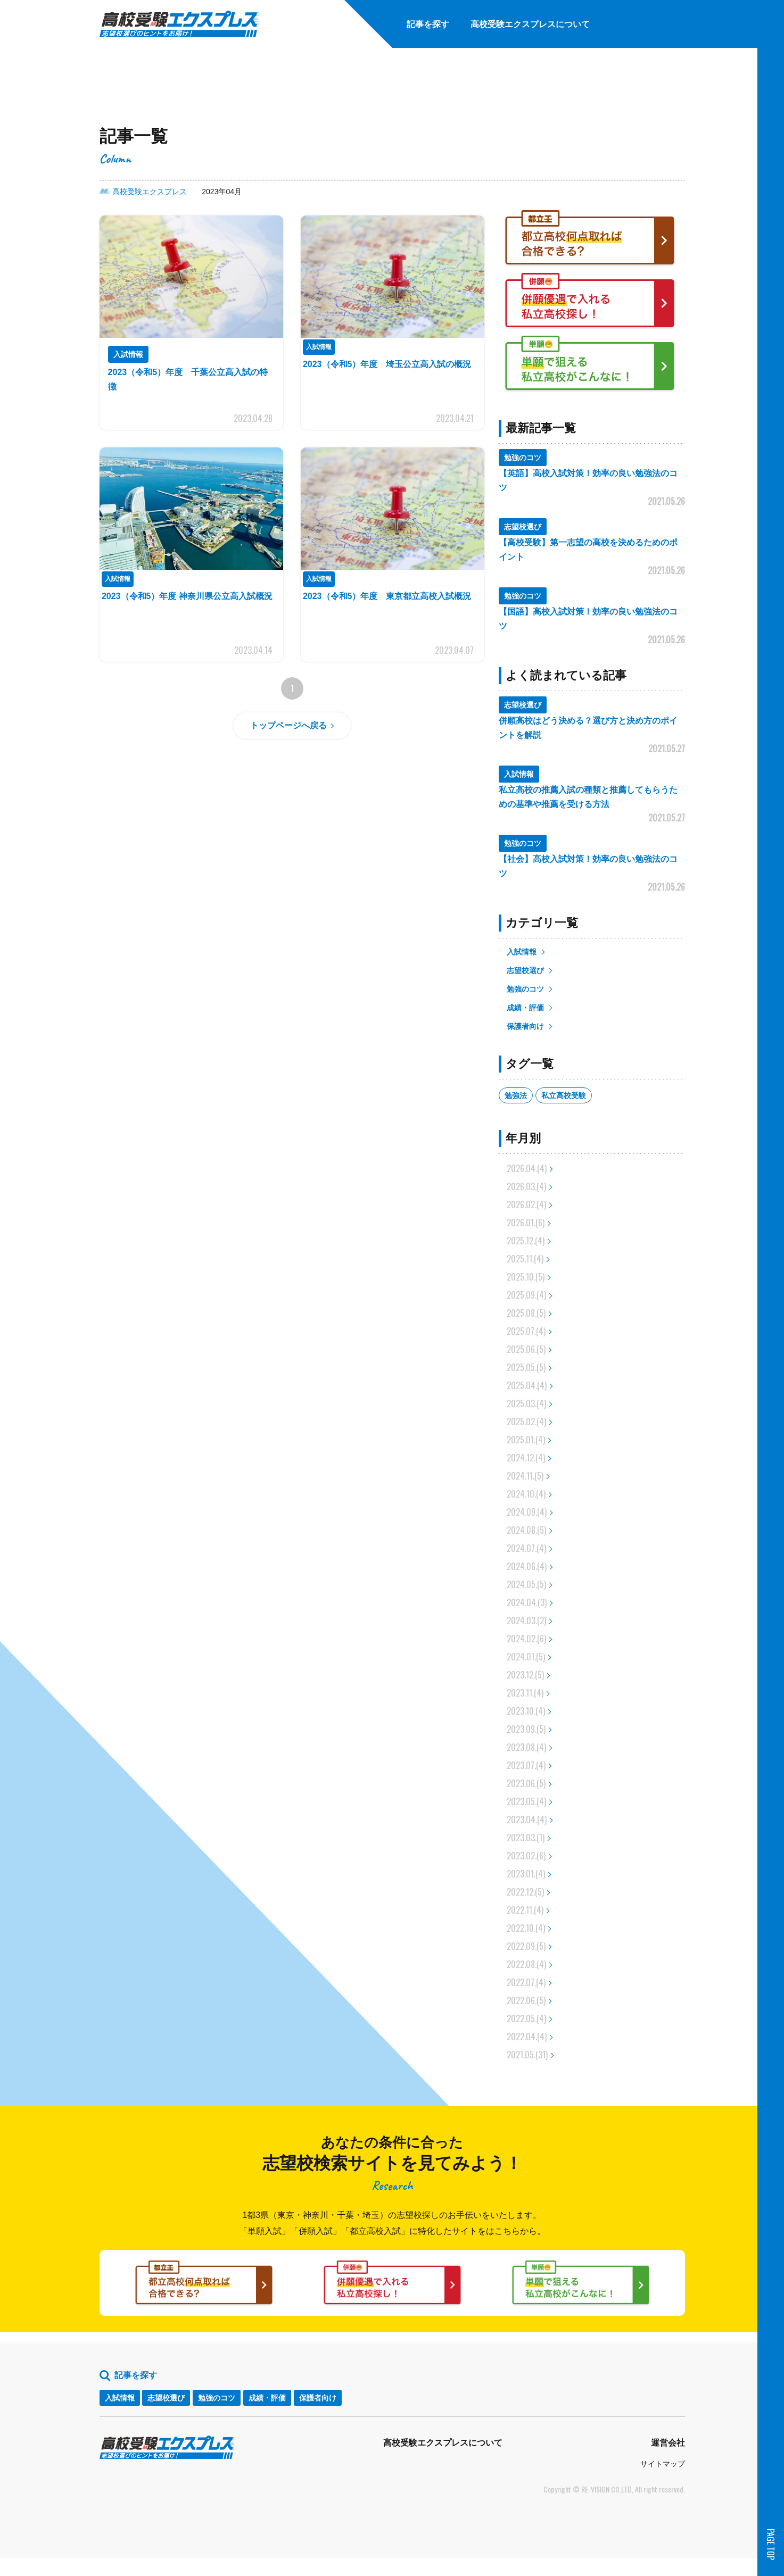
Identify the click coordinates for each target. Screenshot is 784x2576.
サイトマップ (662, 2482)
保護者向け (525, 1026)
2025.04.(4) (527, 1385)
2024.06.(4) (527, 1566)
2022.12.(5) (525, 1891)
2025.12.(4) (525, 1240)
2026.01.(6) (525, 1222)
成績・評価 (525, 1007)
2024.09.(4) (527, 1512)
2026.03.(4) (526, 1186)
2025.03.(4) (526, 1403)
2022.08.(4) (526, 1964)
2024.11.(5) (525, 1475)
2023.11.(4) (525, 1692)
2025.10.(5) (525, 1276)
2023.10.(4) (526, 1711)
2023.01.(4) (526, 1873)
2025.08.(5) (526, 1313)
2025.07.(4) (526, 1331)
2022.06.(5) (526, 2000)
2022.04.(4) (527, 2036)
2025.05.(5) (526, 1367)
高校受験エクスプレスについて (442, 2461)
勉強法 (516, 1095)
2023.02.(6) (526, 1855)
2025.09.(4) (526, 1295)
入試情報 (522, 952)
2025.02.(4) (526, 1421)
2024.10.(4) (526, 1494)
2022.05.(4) (526, 2018)
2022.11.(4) (525, 1910)
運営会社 (668, 2461)
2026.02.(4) (526, 1204)
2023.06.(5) (526, 1783)
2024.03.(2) (526, 1620)
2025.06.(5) (526, 1349)
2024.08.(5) (526, 1530)
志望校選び (525, 970)
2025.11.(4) (525, 1258)
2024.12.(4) (526, 1457)
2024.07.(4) (526, 1548)
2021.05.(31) (527, 2054)
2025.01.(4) (526, 1439)
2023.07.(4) (526, 1765)
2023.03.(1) (525, 1837)
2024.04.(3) (527, 1602)
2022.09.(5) (526, 1946)
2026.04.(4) (527, 1168)
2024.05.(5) (526, 1584)
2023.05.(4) (526, 1801)
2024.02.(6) (526, 1638)
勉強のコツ (525, 989)
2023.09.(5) (526, 1729)
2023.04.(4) (527, 1819)
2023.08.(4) (526, 1747)
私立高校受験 (563, 1095)
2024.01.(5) (526, 1656)
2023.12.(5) (525, 1674)
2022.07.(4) (526, 1982)
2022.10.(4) (526, 1928)
